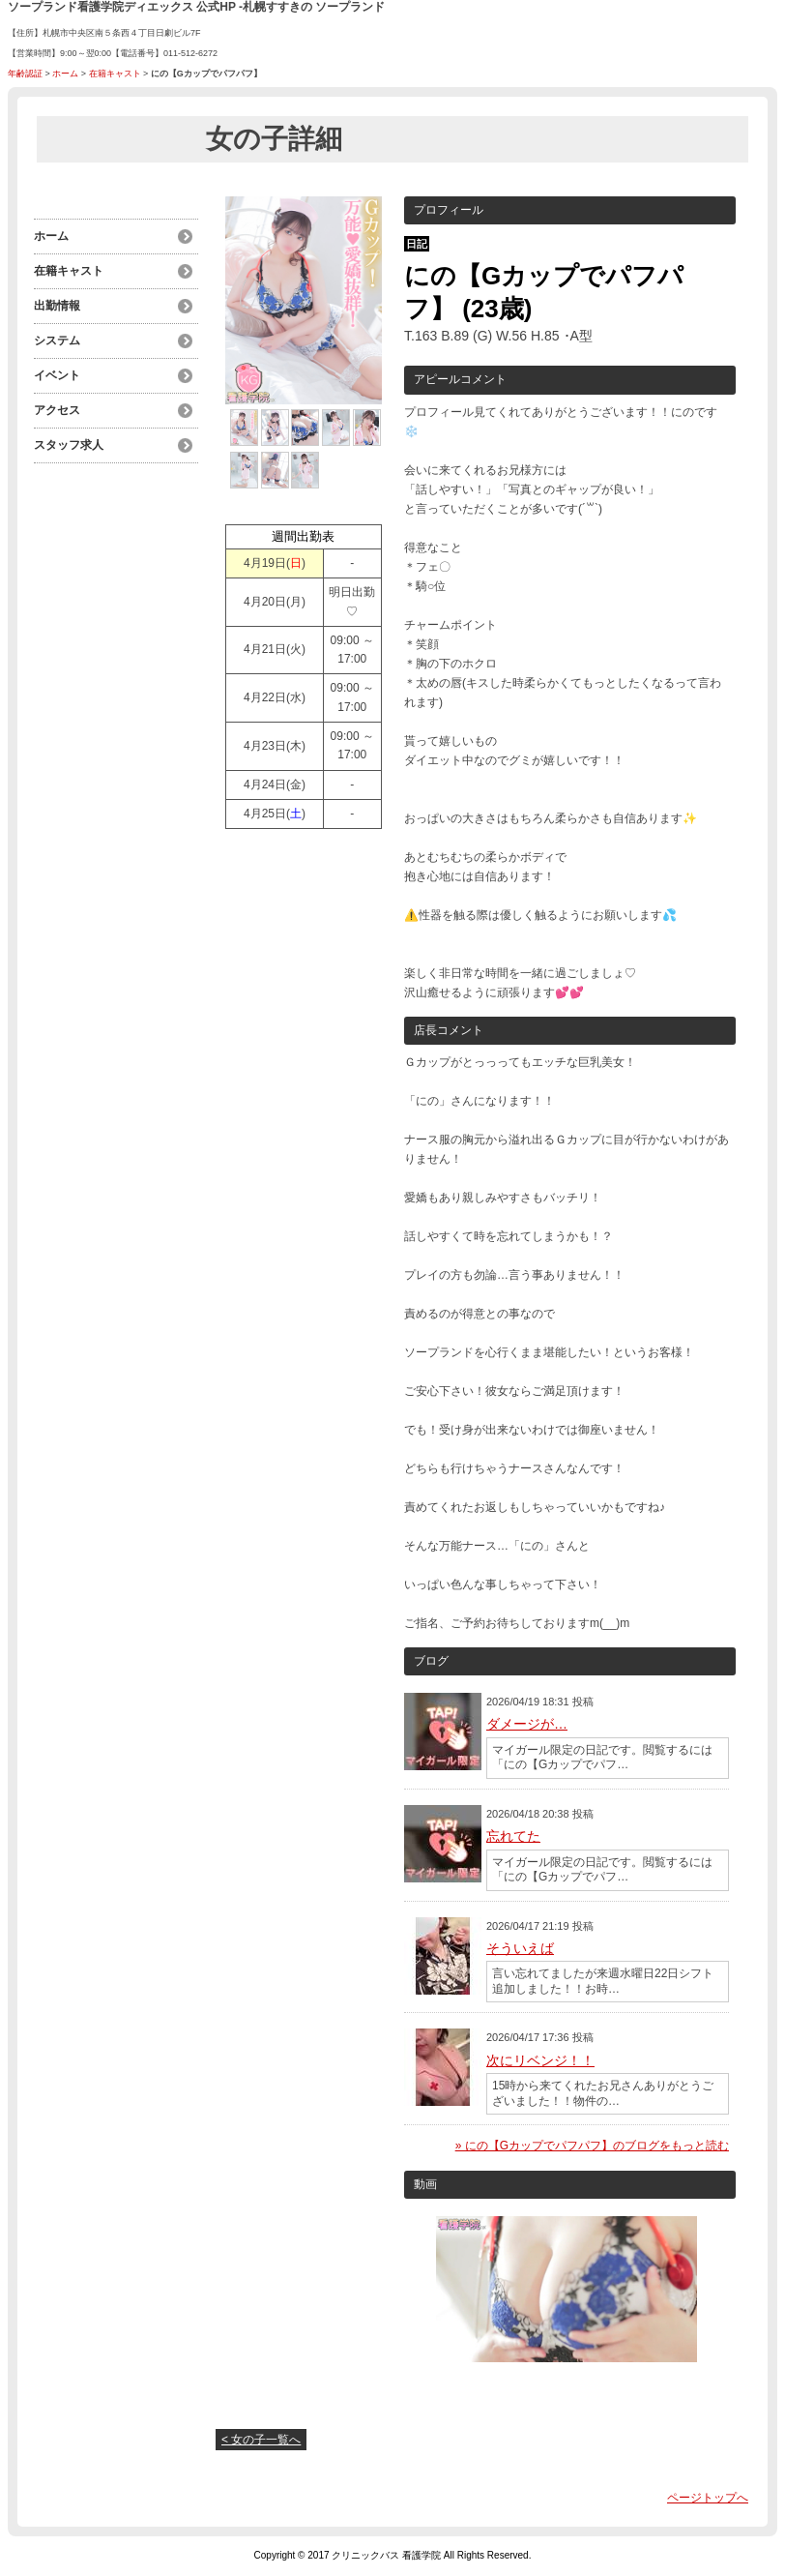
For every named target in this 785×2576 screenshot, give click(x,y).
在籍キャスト (115, 73)
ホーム (65, 73)
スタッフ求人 (68, 445)
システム (57, 340)
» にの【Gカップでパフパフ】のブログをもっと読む (592, 2145)
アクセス (57, 410)
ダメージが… (526, 1724)
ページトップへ (707, 2497)
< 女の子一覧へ (261, 2439)
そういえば (520, 1948)
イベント (57, 375)
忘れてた (513, 1836)
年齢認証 (25, 73)
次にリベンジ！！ (540, 2060)
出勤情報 (57, 305)
